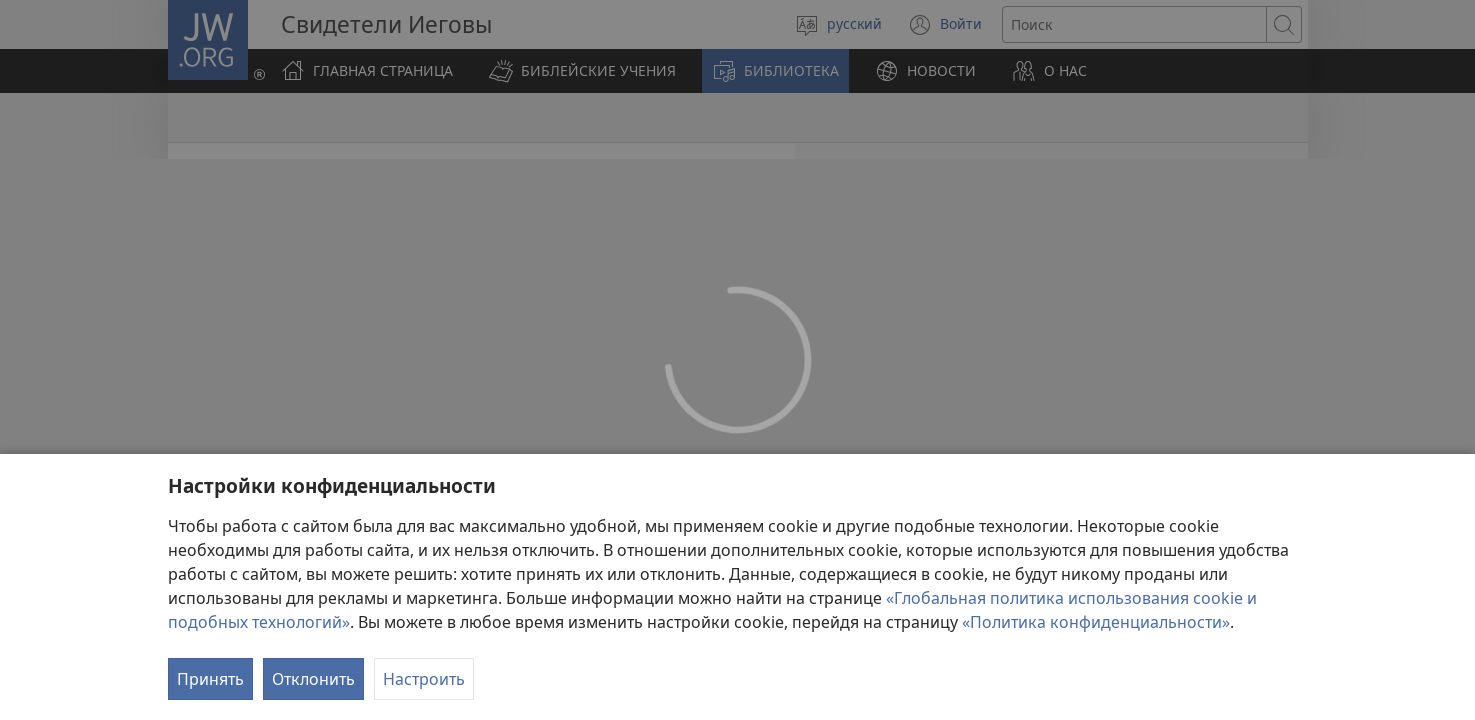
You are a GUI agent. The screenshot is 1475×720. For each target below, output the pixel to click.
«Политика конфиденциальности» (1096, 622)
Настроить (424, 679)
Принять (210, 679)
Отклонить (313, 679)
